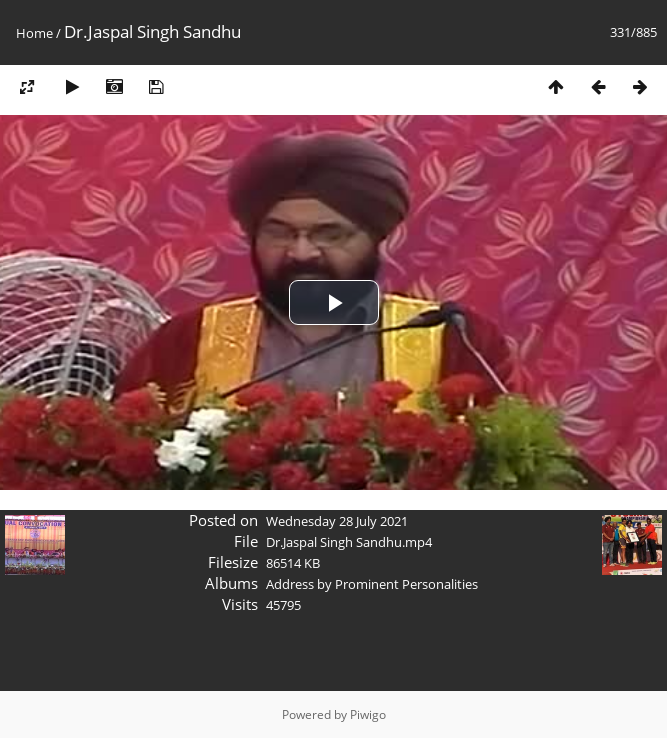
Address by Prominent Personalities (372, 584)
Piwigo (368, 714)
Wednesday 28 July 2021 (337, 521)
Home (34, 33)
